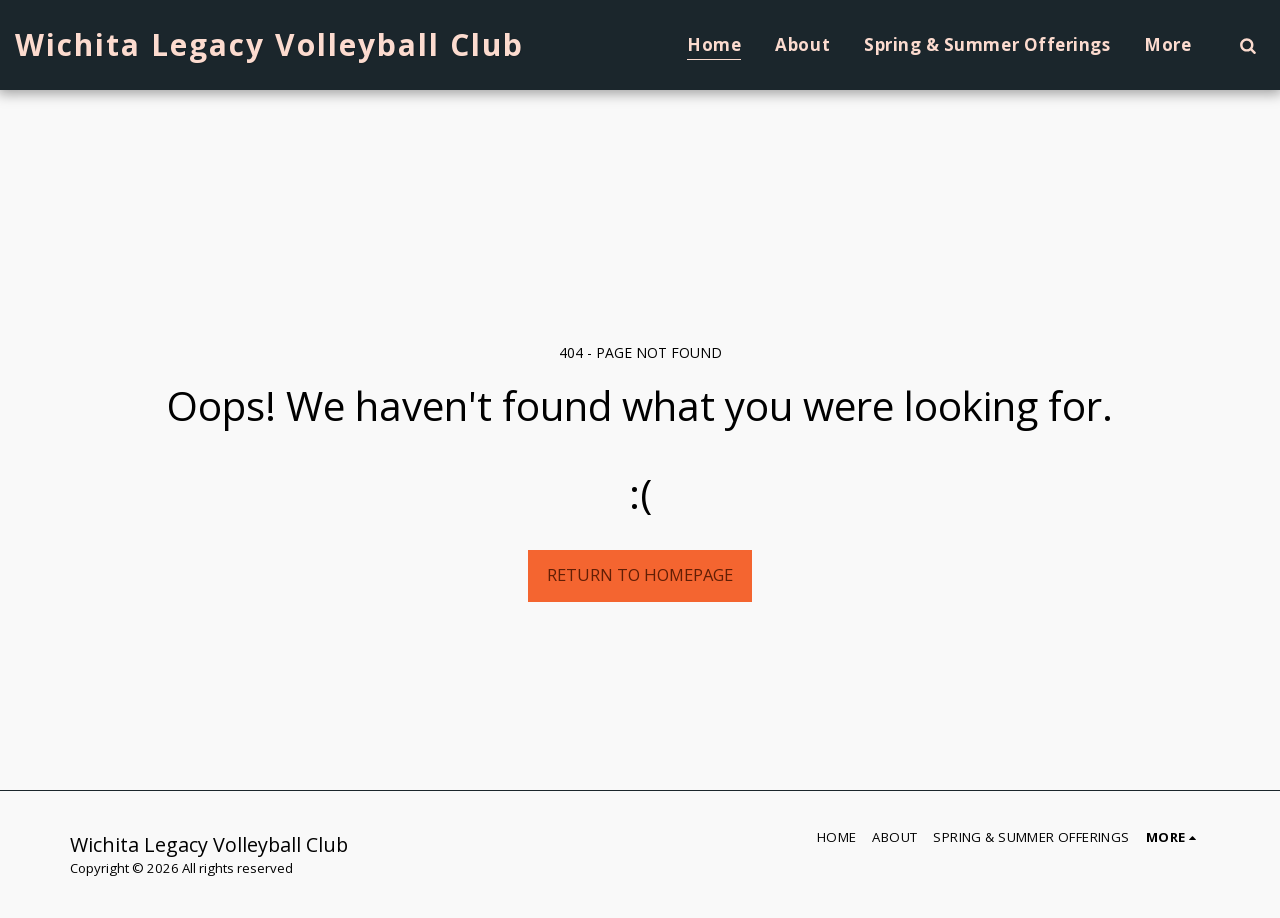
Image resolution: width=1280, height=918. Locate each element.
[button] (1247, 45)
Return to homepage (640, 574)
